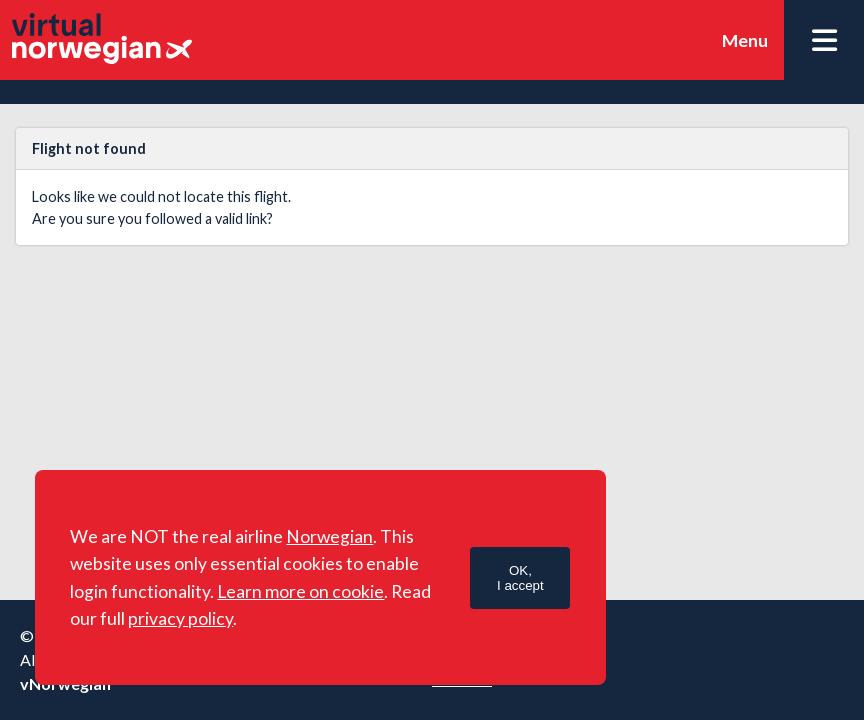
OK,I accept (520, 578)
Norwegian (329, 536)
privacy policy (180, 618)
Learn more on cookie (300, 591)
